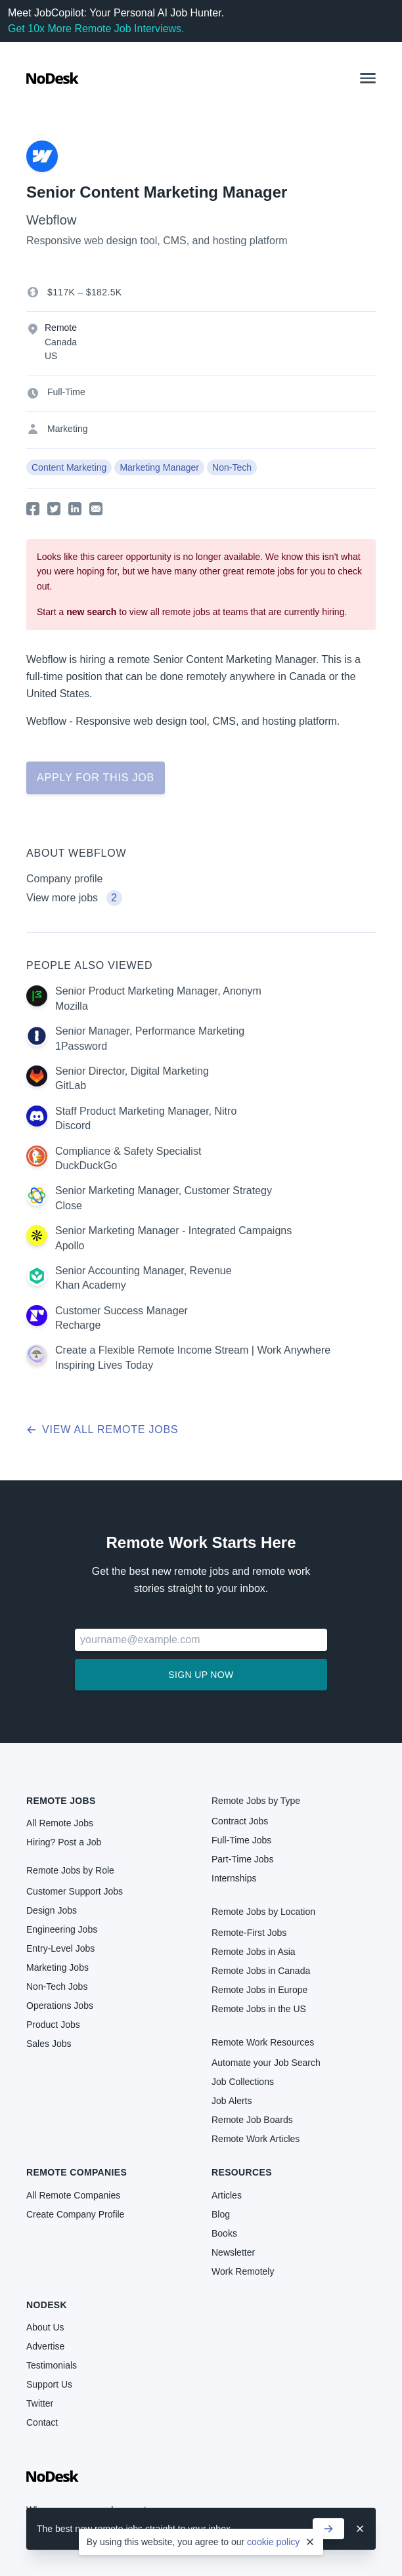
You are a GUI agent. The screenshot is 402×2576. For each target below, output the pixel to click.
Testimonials (51, 2365)
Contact (42, 2422)
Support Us (49, 2384)
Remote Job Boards (252, 2119)
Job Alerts (232, 2100)
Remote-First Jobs (249, 1932)
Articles (227, 2195)
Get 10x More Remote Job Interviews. (96, 28)
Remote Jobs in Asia (254, 1951)
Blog (221, 2214)
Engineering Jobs (61, 1929)
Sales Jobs (48, 2043)
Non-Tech (232, 467)
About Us (45, 2327)
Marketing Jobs (57, 1967)
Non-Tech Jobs (56, 1986)
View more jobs (74, 898)
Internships (234, 1878)
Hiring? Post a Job (63, 1842)
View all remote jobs (102, 1429)
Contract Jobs (240, 1821)
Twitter (39, 2403)
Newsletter (233, 2252)
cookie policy (273, 2542)
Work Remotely (243, 2271)
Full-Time (66, 392)
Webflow (51, 220)
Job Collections (243, 2081)
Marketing (67, 428)
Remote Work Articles (256, 2139)
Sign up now (200, 1674)
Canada (61, 342)
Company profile (64, 878)
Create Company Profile (75, 2214)
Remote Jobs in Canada (261, 1970)
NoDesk (46, 2305)
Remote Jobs (61, 1800)
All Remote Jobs (59, 1823)
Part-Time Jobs (242, 1859)
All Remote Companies (73, 2195)
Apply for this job (95, 777)
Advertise (45, 2346)
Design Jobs (51, 1910)
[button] (368, 78)
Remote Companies (76, 2172)
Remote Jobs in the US (259, 2009)
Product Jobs (53, 2024)
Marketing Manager (159, 467)
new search (91, 612)
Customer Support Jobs (74, 1891)
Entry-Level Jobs (60, 1948)
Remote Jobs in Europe (259, 1990)
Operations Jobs (59, 2005)
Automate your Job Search (266, 2062)
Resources (242, 2172)
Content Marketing (69, 467)
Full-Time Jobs (241, 1840)
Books (224, 2233)
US (51, 356)
